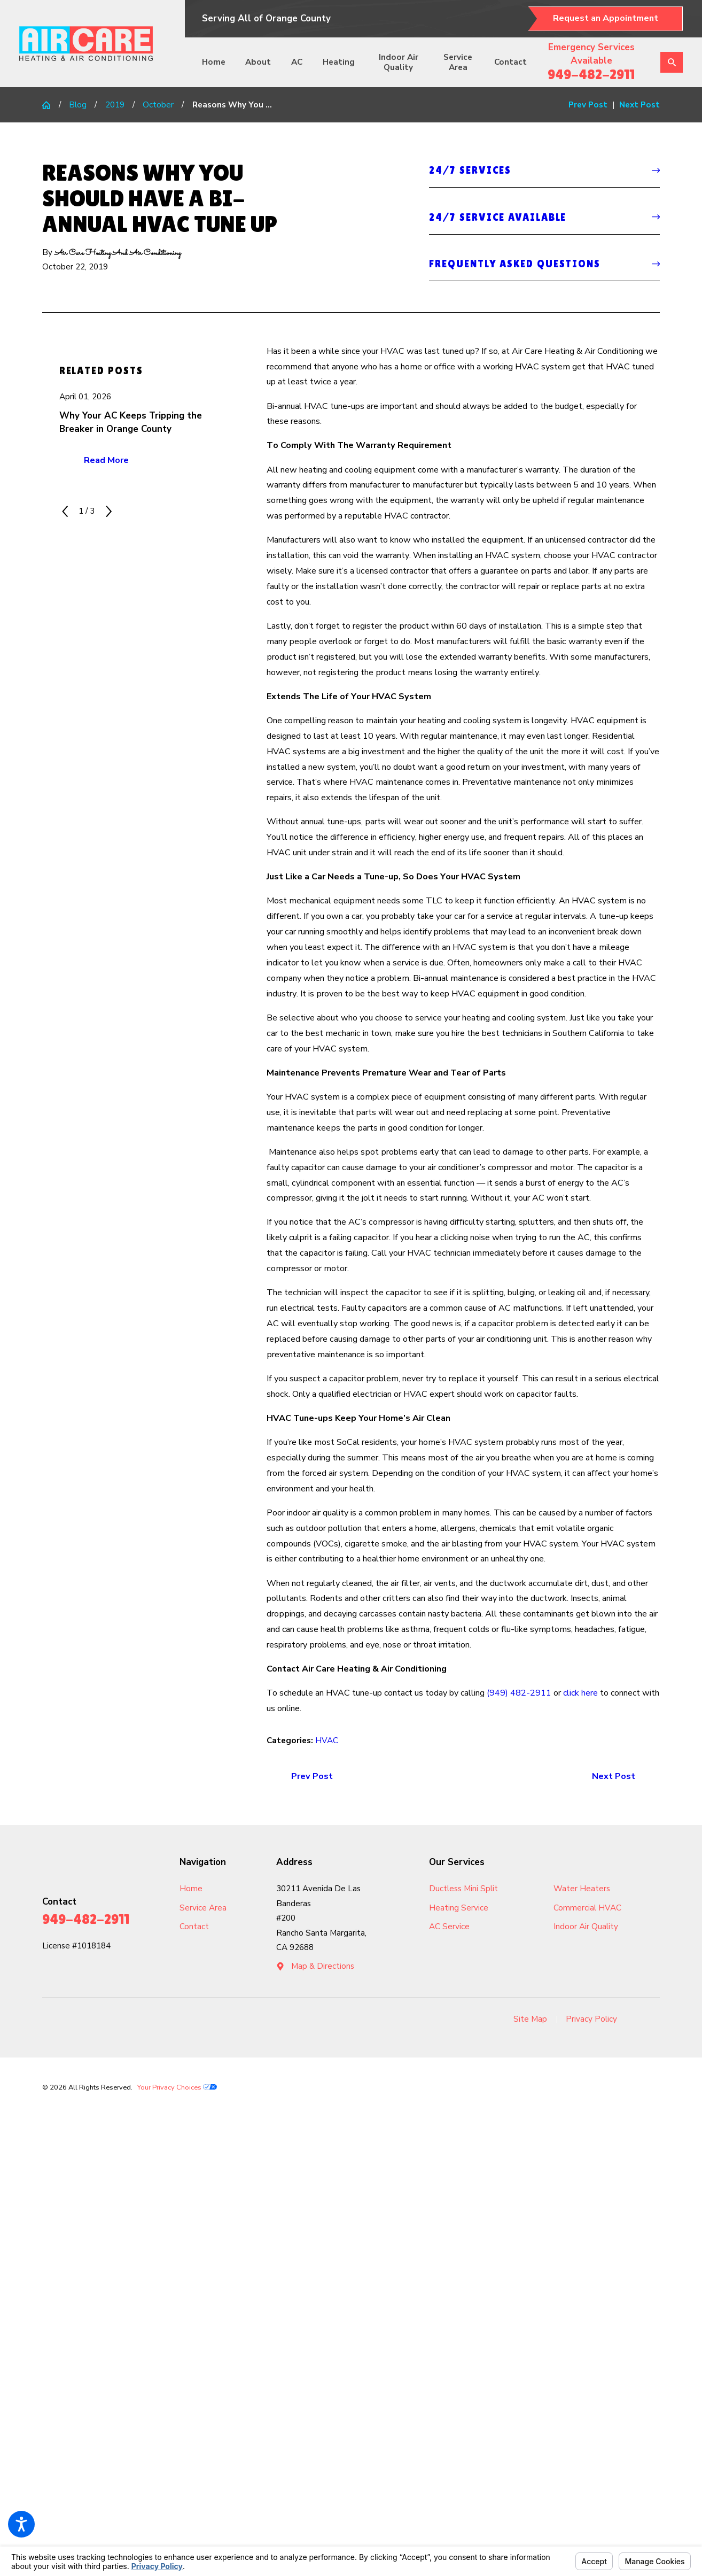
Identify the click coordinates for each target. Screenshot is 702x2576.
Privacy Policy (591, 2019)
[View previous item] (65, 511)
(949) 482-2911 (519, 1693)
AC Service (449, 1926)
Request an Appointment (605, 18)
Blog (78, 104)
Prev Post (312, 1776)
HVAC (326, 1740)
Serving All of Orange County (266, 18)
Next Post (613, 1776)
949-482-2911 (591, 74)
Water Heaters (581, 1888)
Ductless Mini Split (463, 1888)
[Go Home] (50, 105)
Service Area (457, 62)
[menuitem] (218, 62)
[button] (21, 2524)
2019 (114, 104)
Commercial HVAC (587, 1907)
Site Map (530, 2019)
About (258, 62)
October (158, 104)
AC (296, 62)
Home (213, 62)
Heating (339, 62)
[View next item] (108, 511)
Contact (510, 62)
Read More (106, 460)
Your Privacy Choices (177, 2087)
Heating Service (458, 1907)
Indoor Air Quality (398, 62)
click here (580, 1693)
